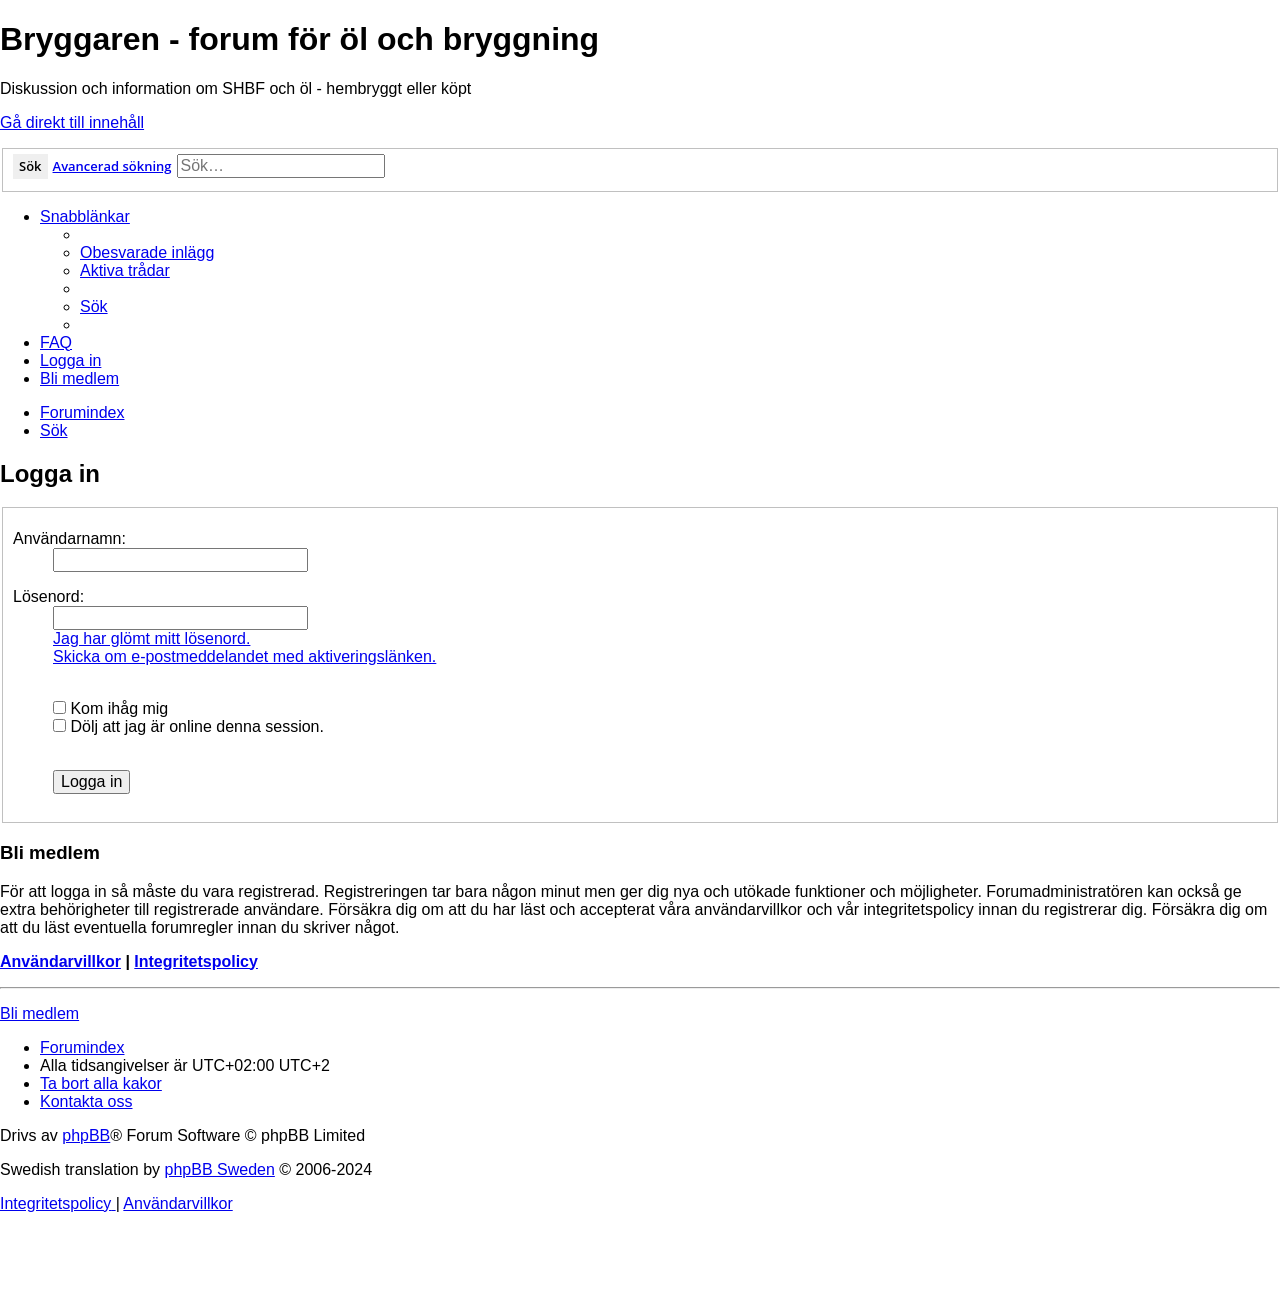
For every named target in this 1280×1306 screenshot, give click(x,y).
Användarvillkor (60, 961)
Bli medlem (39, 1013)
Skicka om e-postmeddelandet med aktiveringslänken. (244, 656)
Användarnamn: (69, 538)
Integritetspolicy (196, 961)
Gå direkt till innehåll (72, 122)
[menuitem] (147, 252)
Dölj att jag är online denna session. (188, 726)
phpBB (86, 1135)
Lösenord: (48, 596)
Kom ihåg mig (110, 708)
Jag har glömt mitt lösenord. (151, 638)
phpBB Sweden (220, 1169)
